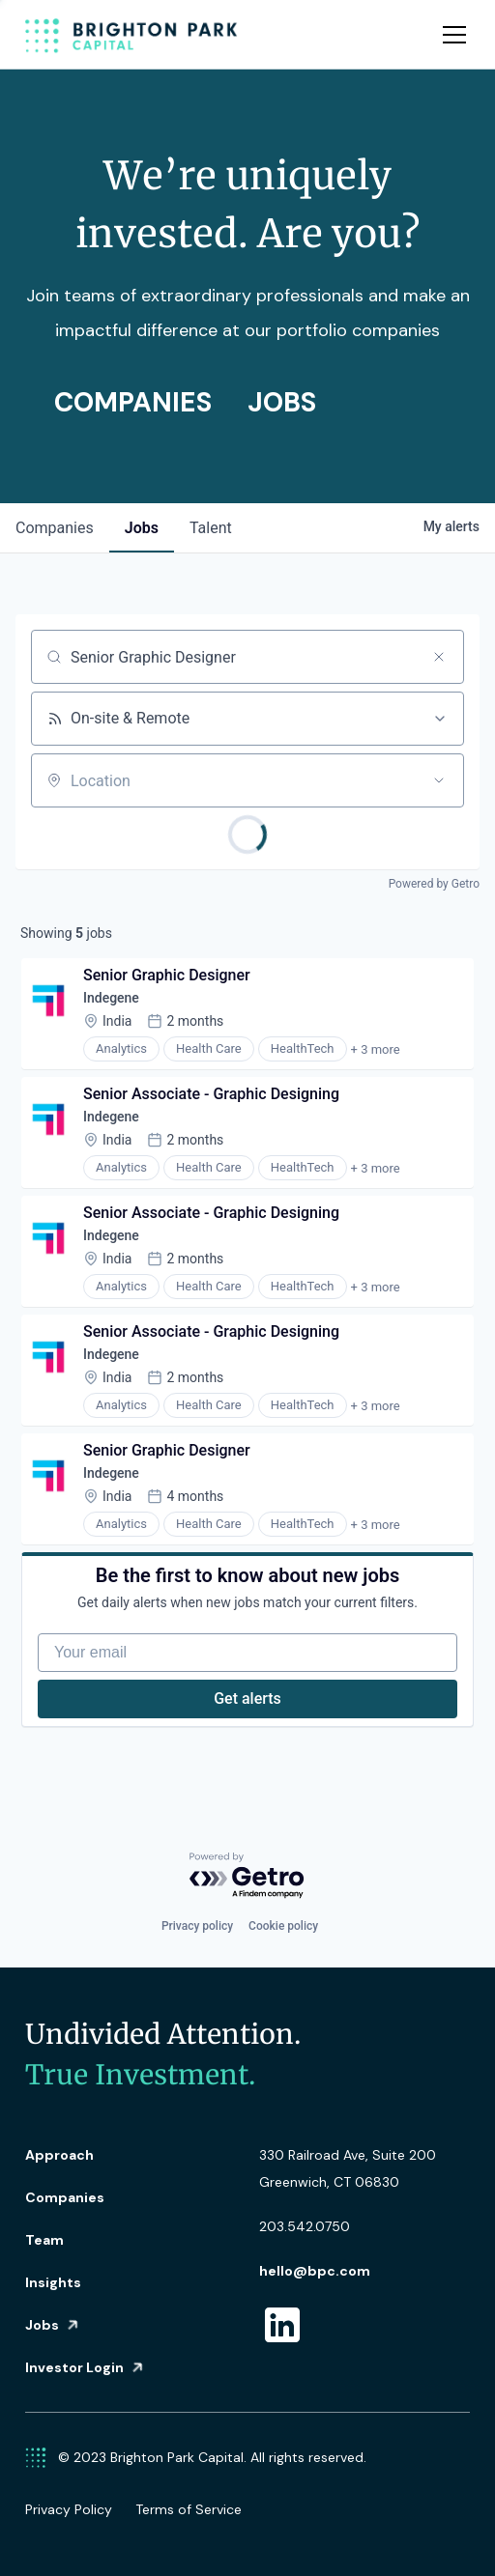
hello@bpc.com (314, 2270)
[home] (131, 34)
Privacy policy (197, 1926)
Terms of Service (188, 2509)
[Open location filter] (439, 780)
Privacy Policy (68, 2509)
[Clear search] (439, 657)
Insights (53, 2282)
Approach (59, 2155)
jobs (142, 528)
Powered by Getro (434, 884)
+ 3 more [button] (375, 1049)
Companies (64, 2197)
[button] (450, 35)
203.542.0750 (304, 2226)
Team (44, 2240)
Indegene (111, 997)
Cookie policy (283, 1926)
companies (54, 528)
